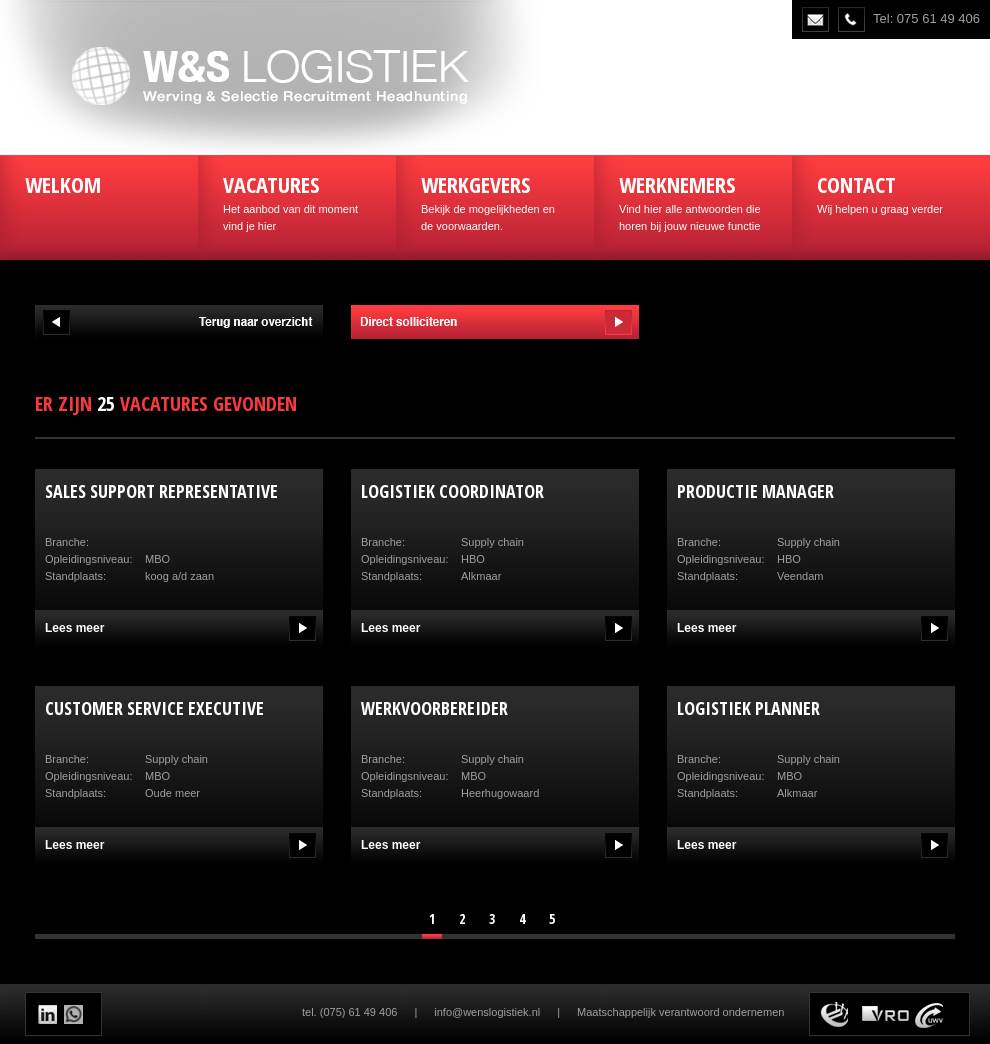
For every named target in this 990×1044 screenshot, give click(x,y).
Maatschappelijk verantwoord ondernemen (680, 1012)
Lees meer (74, 628)
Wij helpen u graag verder (891, 192)
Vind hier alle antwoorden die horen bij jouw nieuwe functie (693, 200)
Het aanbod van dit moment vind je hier (297, 200)
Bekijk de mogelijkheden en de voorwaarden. (495, 200)
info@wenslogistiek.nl (487, 1012)
